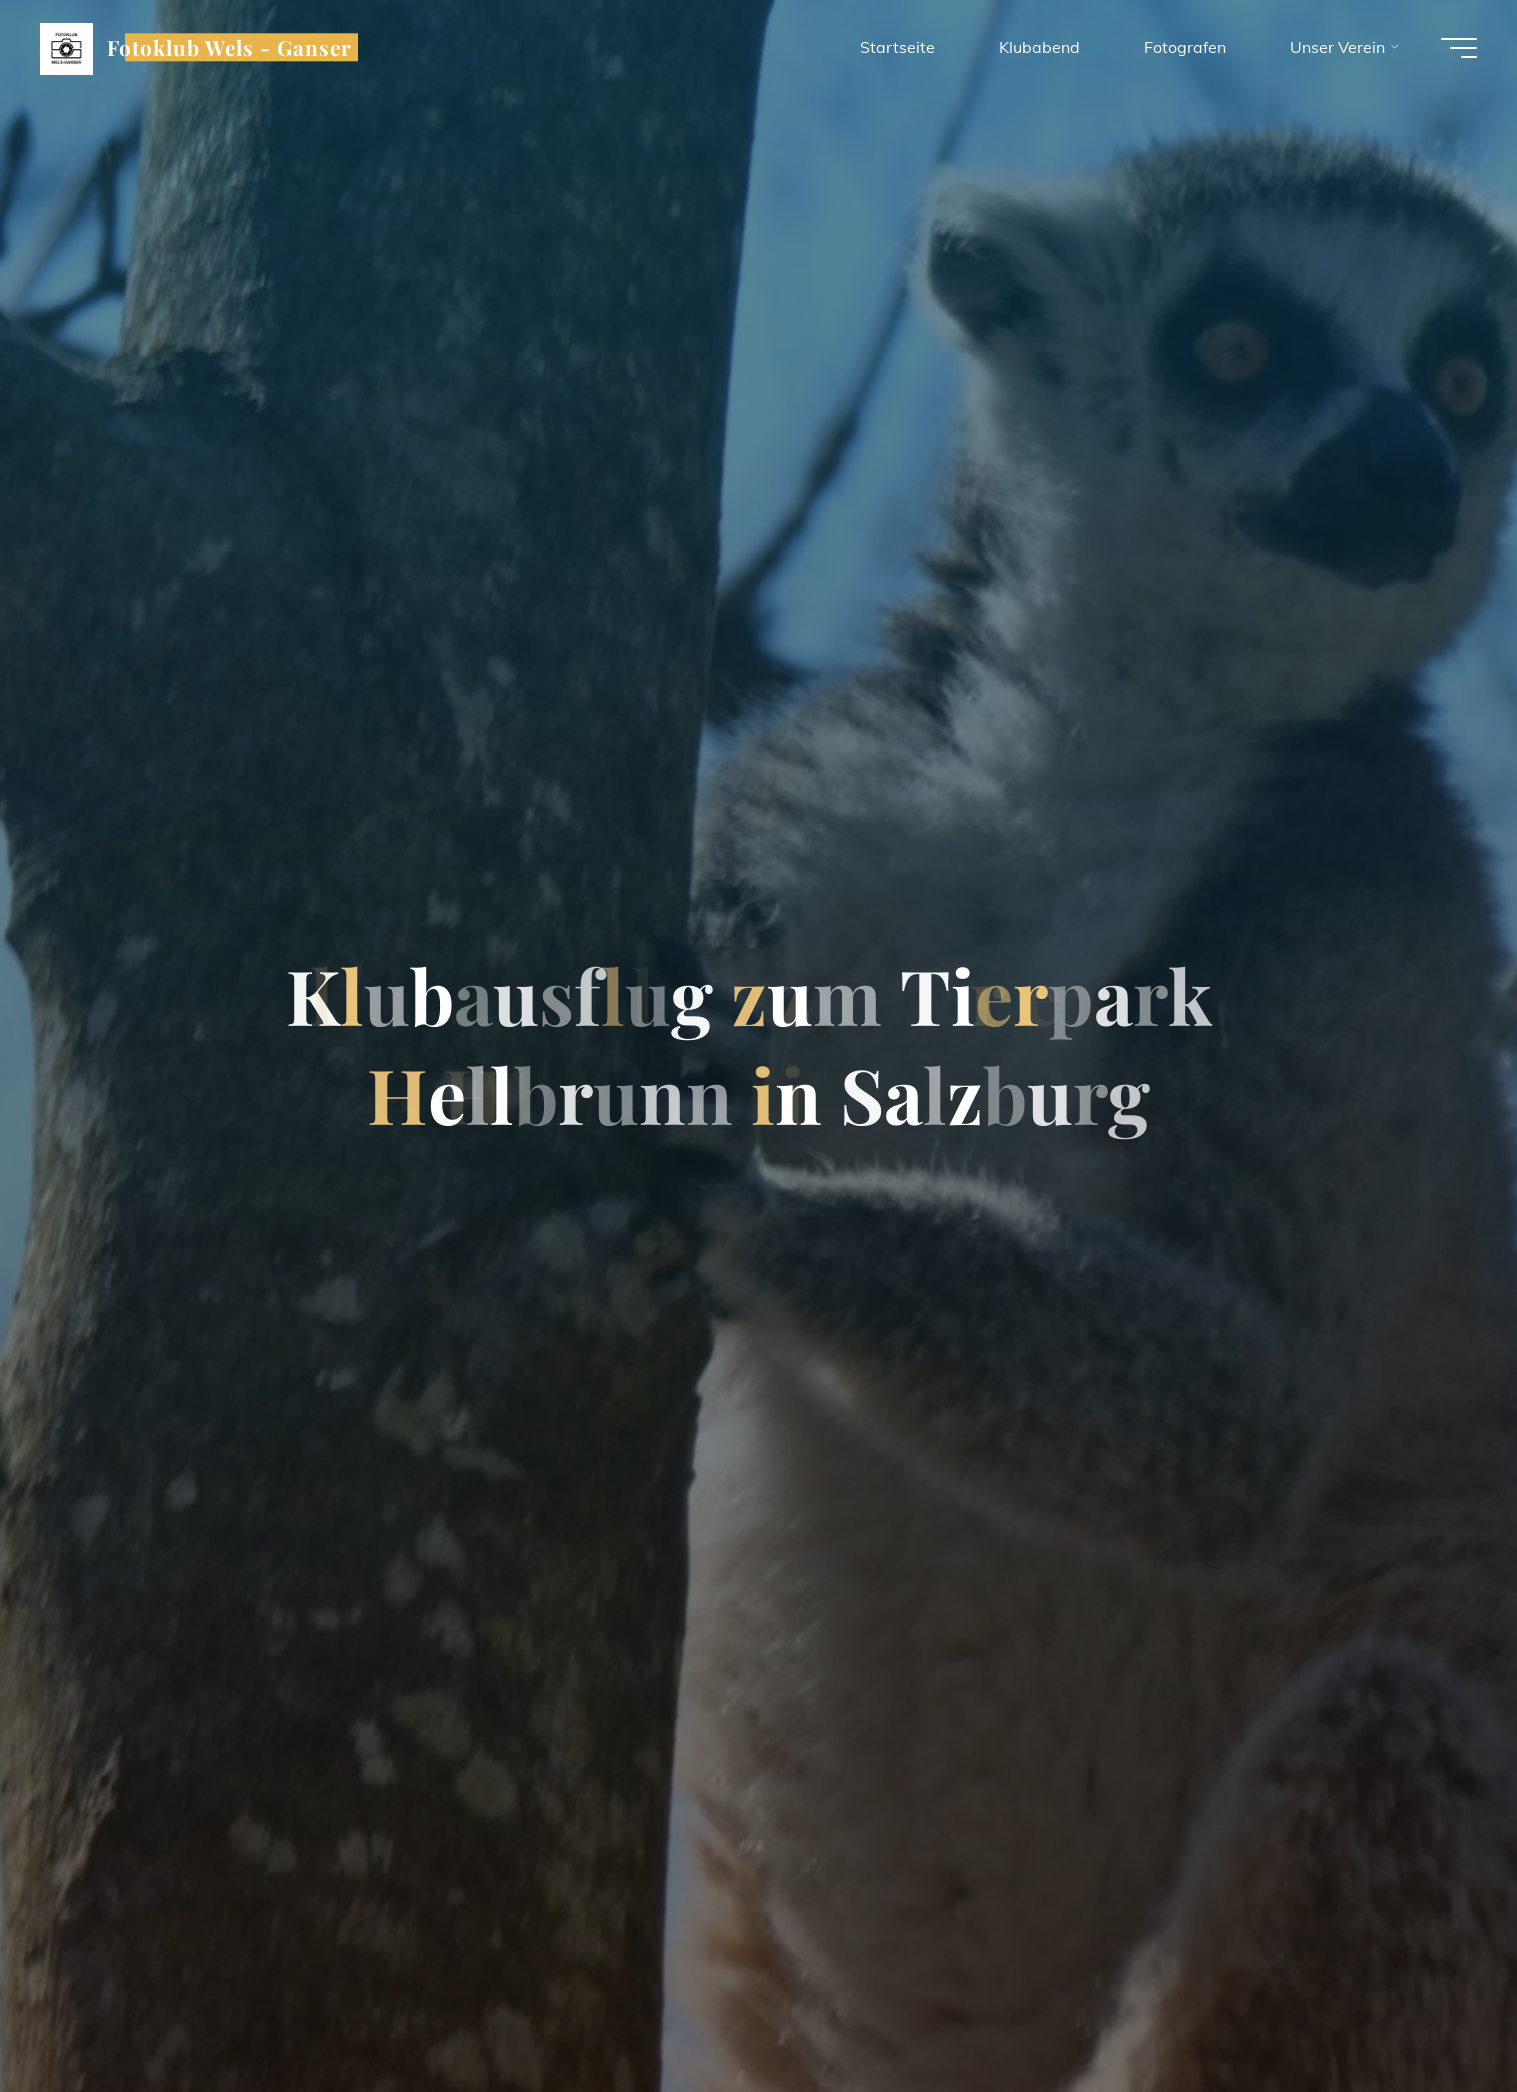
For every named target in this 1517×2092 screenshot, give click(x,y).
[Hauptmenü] (1459, 48)
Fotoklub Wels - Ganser (230, 47)
